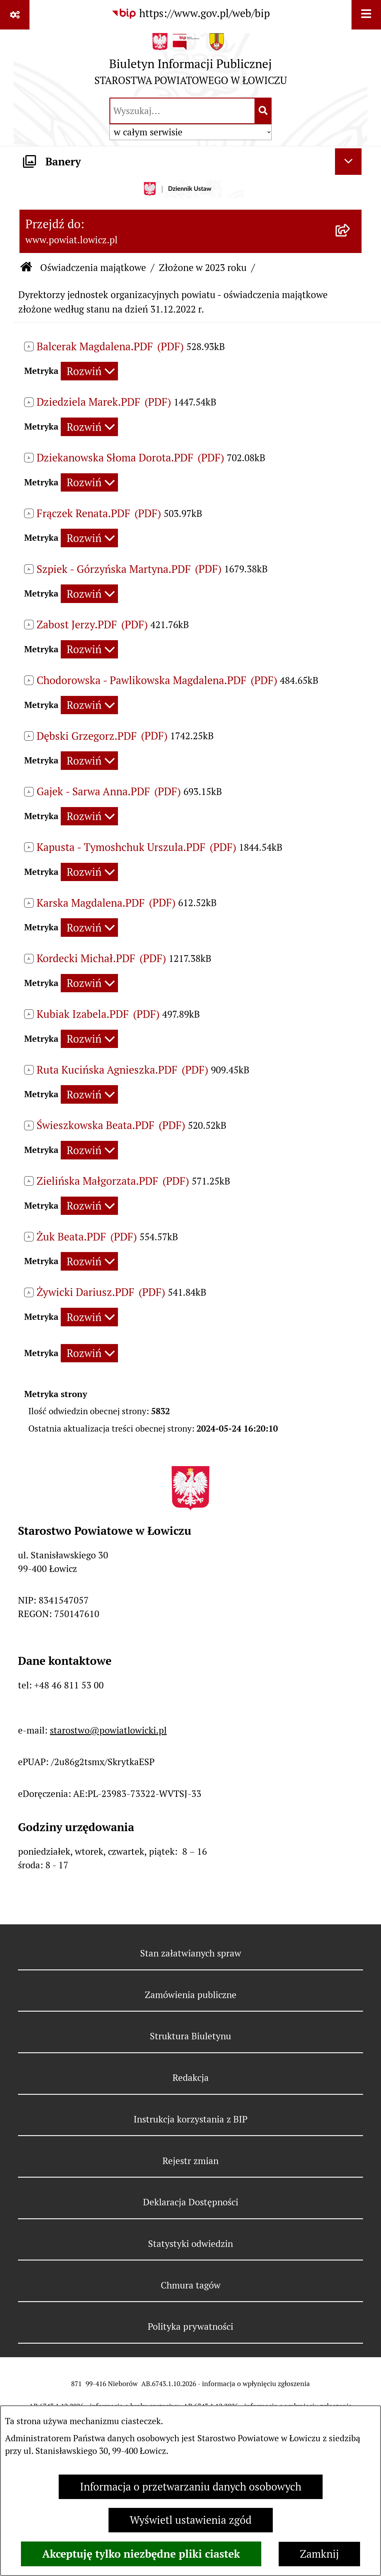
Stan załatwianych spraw (190, 1953)
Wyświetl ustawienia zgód (191, 2520)
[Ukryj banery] (348, 161)
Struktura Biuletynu (190, 2036)
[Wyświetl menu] (366, 14)
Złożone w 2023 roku (203, 268)
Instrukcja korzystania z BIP (190, 2119)
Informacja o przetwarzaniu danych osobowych (190, 2487)
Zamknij (319, 2554)
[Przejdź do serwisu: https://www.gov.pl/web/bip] (190, 13)
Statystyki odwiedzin (190, 2244)
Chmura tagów (191, 2285)
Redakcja (191, 2078)
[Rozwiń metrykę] (89, 371)
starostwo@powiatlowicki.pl (108, 1730)
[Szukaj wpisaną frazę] (263, 111)
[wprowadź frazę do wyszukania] (182, 111)
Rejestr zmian (190, 2161)
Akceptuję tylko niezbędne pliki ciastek (141, 2554)
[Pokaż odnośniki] (14, 14)
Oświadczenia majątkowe (93, 268)
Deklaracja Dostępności (190, 2202)
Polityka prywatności (190, 2326)
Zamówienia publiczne (191, 1995)
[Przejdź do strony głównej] (190, 62)
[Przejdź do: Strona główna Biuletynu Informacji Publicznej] (26, 267)
